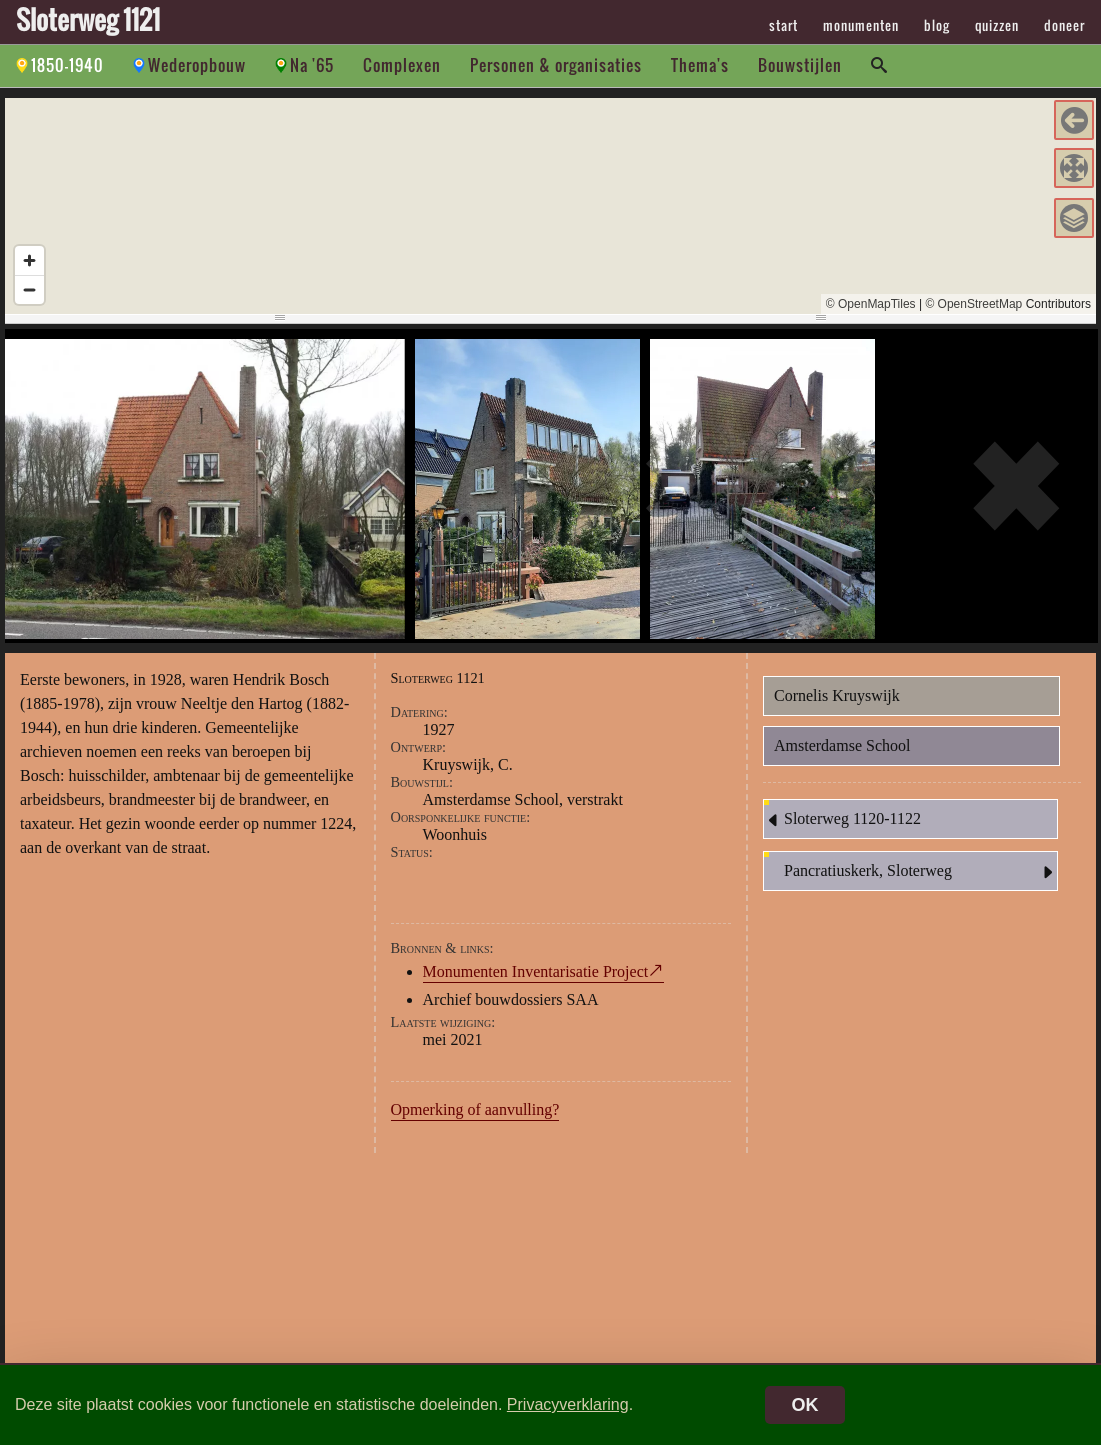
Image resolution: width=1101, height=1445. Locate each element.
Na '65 (312, 65)
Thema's (700, 65)
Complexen (402, 65)
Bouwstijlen (800, 65)
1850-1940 (67, 65)
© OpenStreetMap (973, 304)
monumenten (861, 25)
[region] (550, 206)
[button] (1074, 120)
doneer (1064, 25)
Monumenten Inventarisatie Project (536, 971)
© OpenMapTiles (871, 304)
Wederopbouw (197, 65)
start (783, 25)
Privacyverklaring (568, 1404)
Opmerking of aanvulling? (475, 1109)
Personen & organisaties (556, 65)
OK (805, 1405)
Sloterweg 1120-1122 (842, 820)
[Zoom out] (29, 289)
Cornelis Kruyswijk (837, 695)
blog (937, 25)
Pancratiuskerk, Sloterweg (920, 872)
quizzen (997, 25)
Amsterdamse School (842, 745)
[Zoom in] (29, 260)
